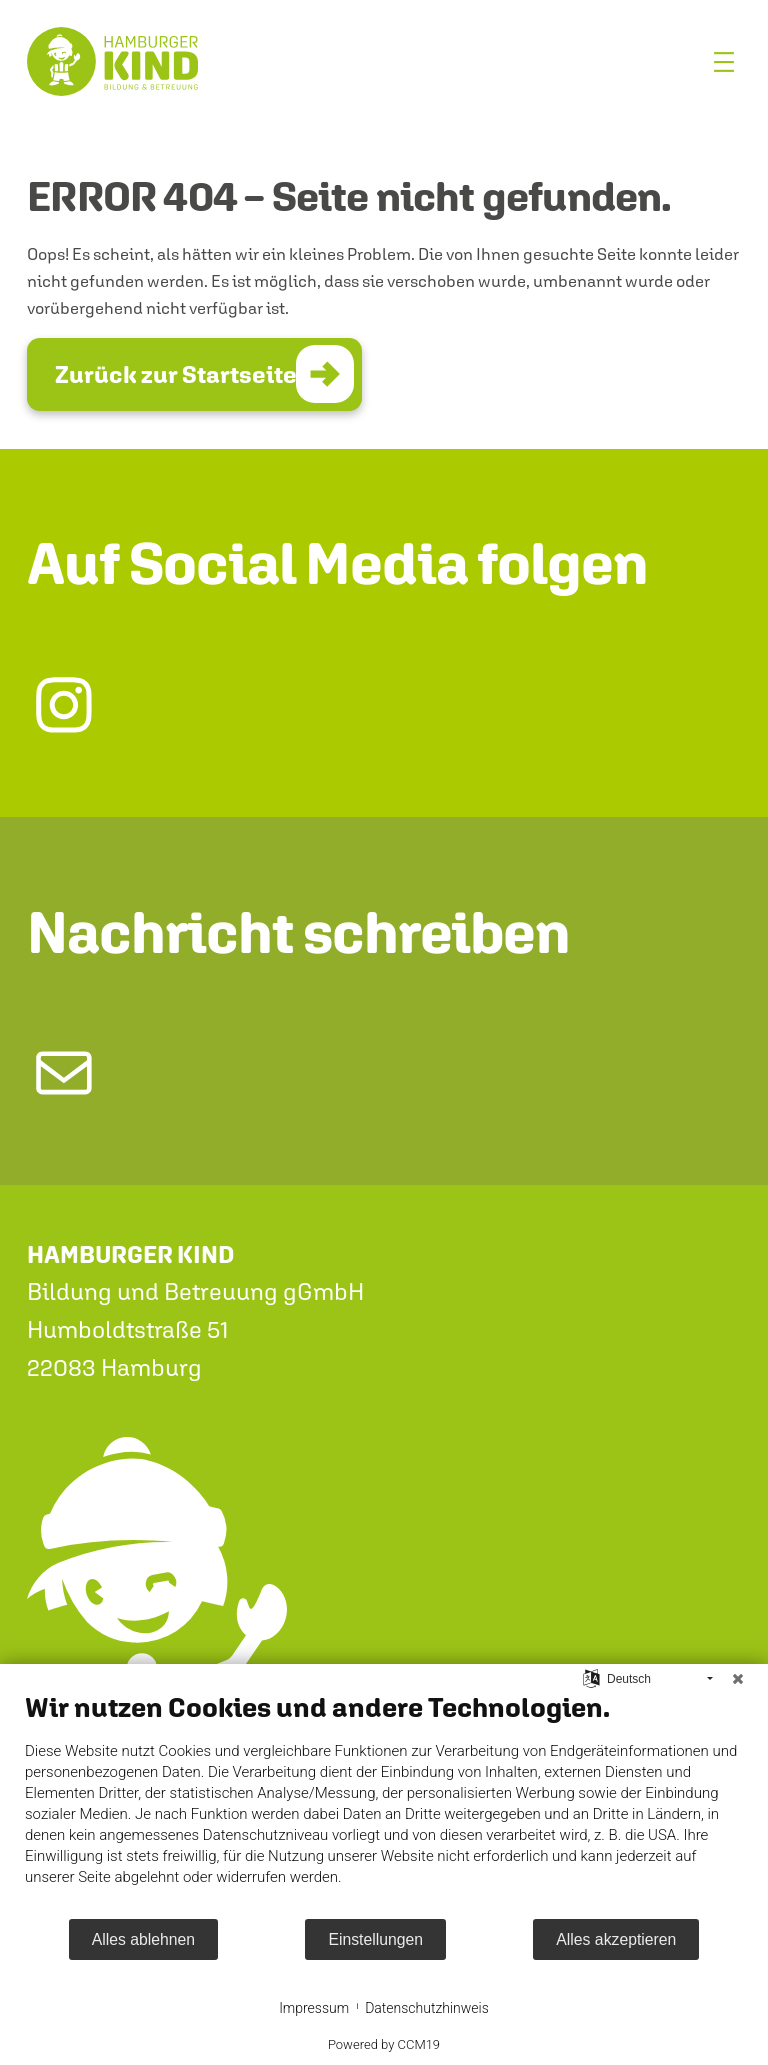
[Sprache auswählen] (591, 1678)
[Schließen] (738, 1679)
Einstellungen (375, 1939)
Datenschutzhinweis (427, 2008)
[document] (384, 1804)
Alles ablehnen (143, 1939)
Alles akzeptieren (616, 1939)
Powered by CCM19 (384, 2044)
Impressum (314, 2008)
